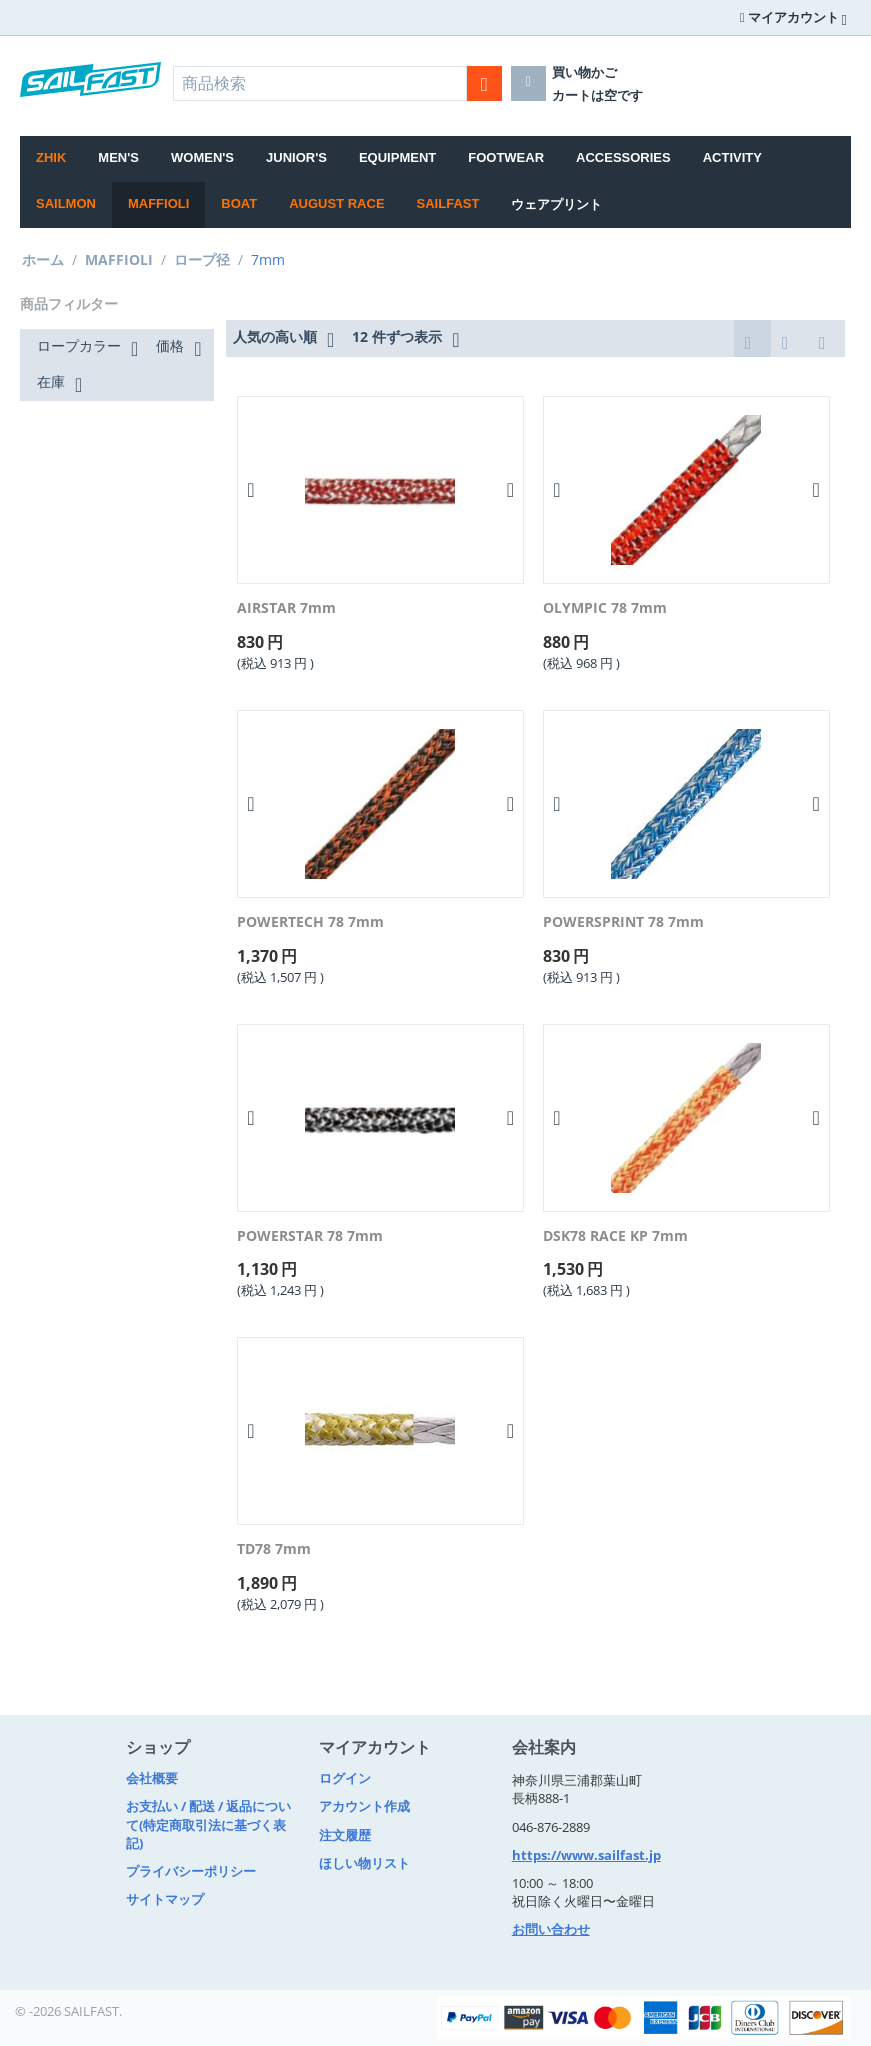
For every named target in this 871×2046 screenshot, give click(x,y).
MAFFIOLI (158, 203)
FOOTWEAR (506, 157)
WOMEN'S (202, 157)
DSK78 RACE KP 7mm (615, 1236)
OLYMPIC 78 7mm (605, 608)
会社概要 (152, 1778)
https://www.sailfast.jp (586, 1855)
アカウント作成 (364, 1806)
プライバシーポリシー (191, 1871)
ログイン (345, 1778)
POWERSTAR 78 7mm (310, 1236)
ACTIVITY (732, 157)
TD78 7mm (274, 1549)
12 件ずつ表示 (405, 339)
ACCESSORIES (623, 157)
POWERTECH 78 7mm (310, 922)
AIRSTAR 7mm (286, 608)
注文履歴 (345, 1835)
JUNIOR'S (296, 157)
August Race (336, 203)
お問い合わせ (551, 1929)
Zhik (51, 157)
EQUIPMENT (397, 157)
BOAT (239, 203)
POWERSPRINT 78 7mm (623, 922)
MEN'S (118, 157)
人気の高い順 (283, 339)
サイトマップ (165, 1899)
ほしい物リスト (364, 1863)
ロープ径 (202, 259)
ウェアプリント (556, 204)
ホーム (43, 259)
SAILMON (66, 203)
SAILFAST (448, 203)
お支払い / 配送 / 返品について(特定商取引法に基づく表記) (208, 1824)
